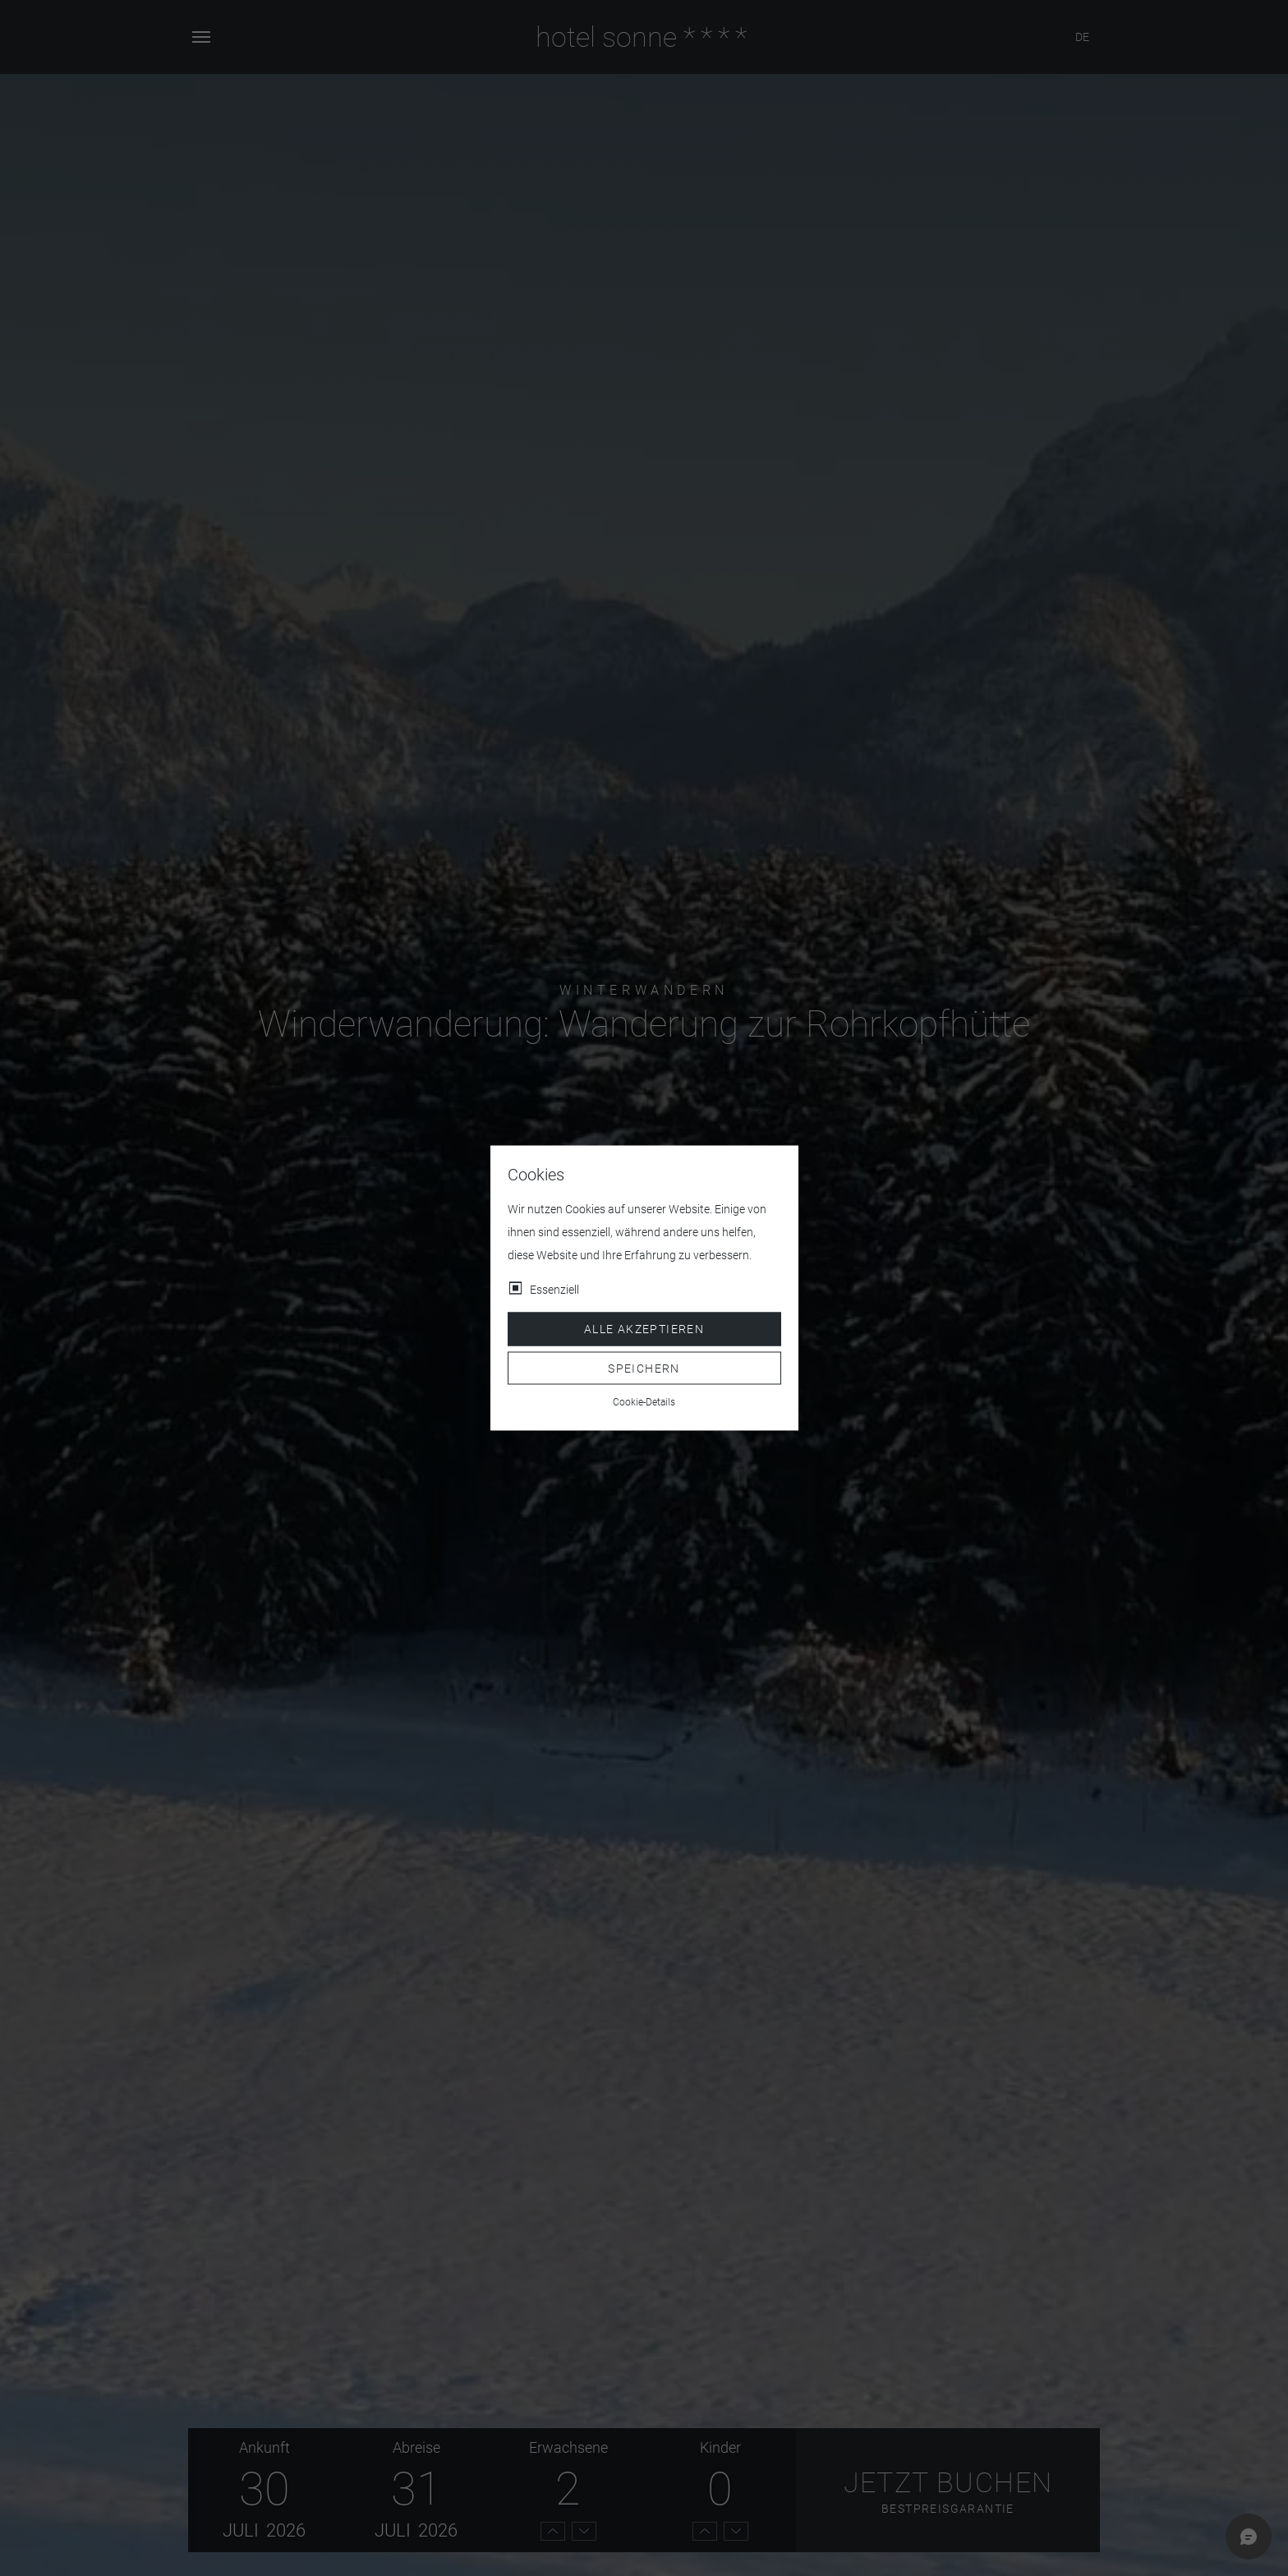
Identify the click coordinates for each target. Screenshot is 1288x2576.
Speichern (644, 1367)
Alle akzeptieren (644, 1329)
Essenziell (554, 1289)
